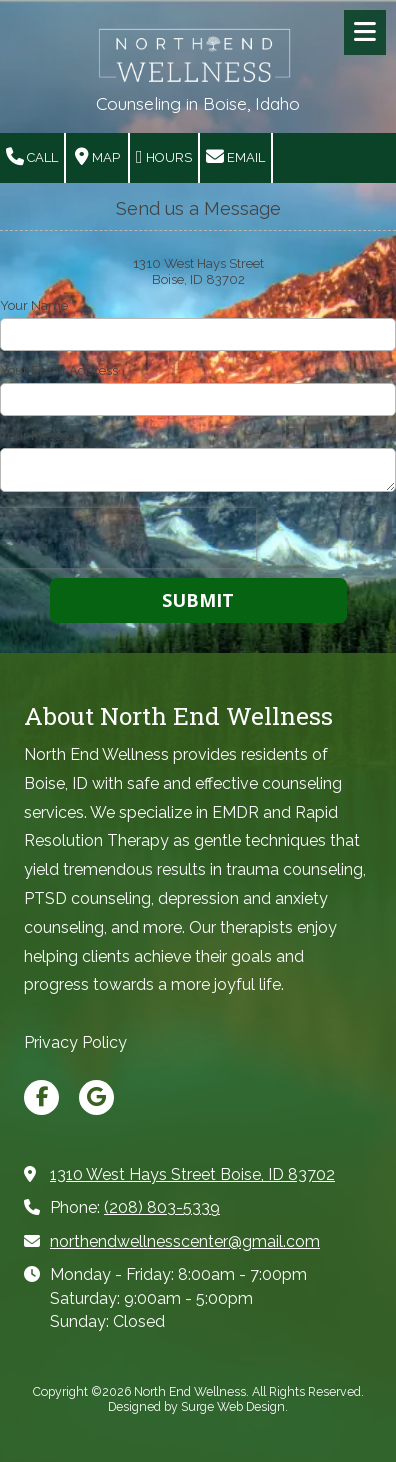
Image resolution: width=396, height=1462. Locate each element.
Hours (164, 157)
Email (235, 157)
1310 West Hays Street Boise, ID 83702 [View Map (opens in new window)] (192, 1174)
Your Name (34, 305)
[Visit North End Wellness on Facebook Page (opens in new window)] (41, 1097)
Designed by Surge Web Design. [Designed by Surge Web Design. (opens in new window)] (198, 1406)
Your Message (41, 435)
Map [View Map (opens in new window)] (97, 157)
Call (32, 157)
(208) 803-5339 (162, 1207)
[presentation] (128, 538)
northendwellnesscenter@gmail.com (185, 1241)
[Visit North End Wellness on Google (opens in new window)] (96, 1097)
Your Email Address (59, 370)
